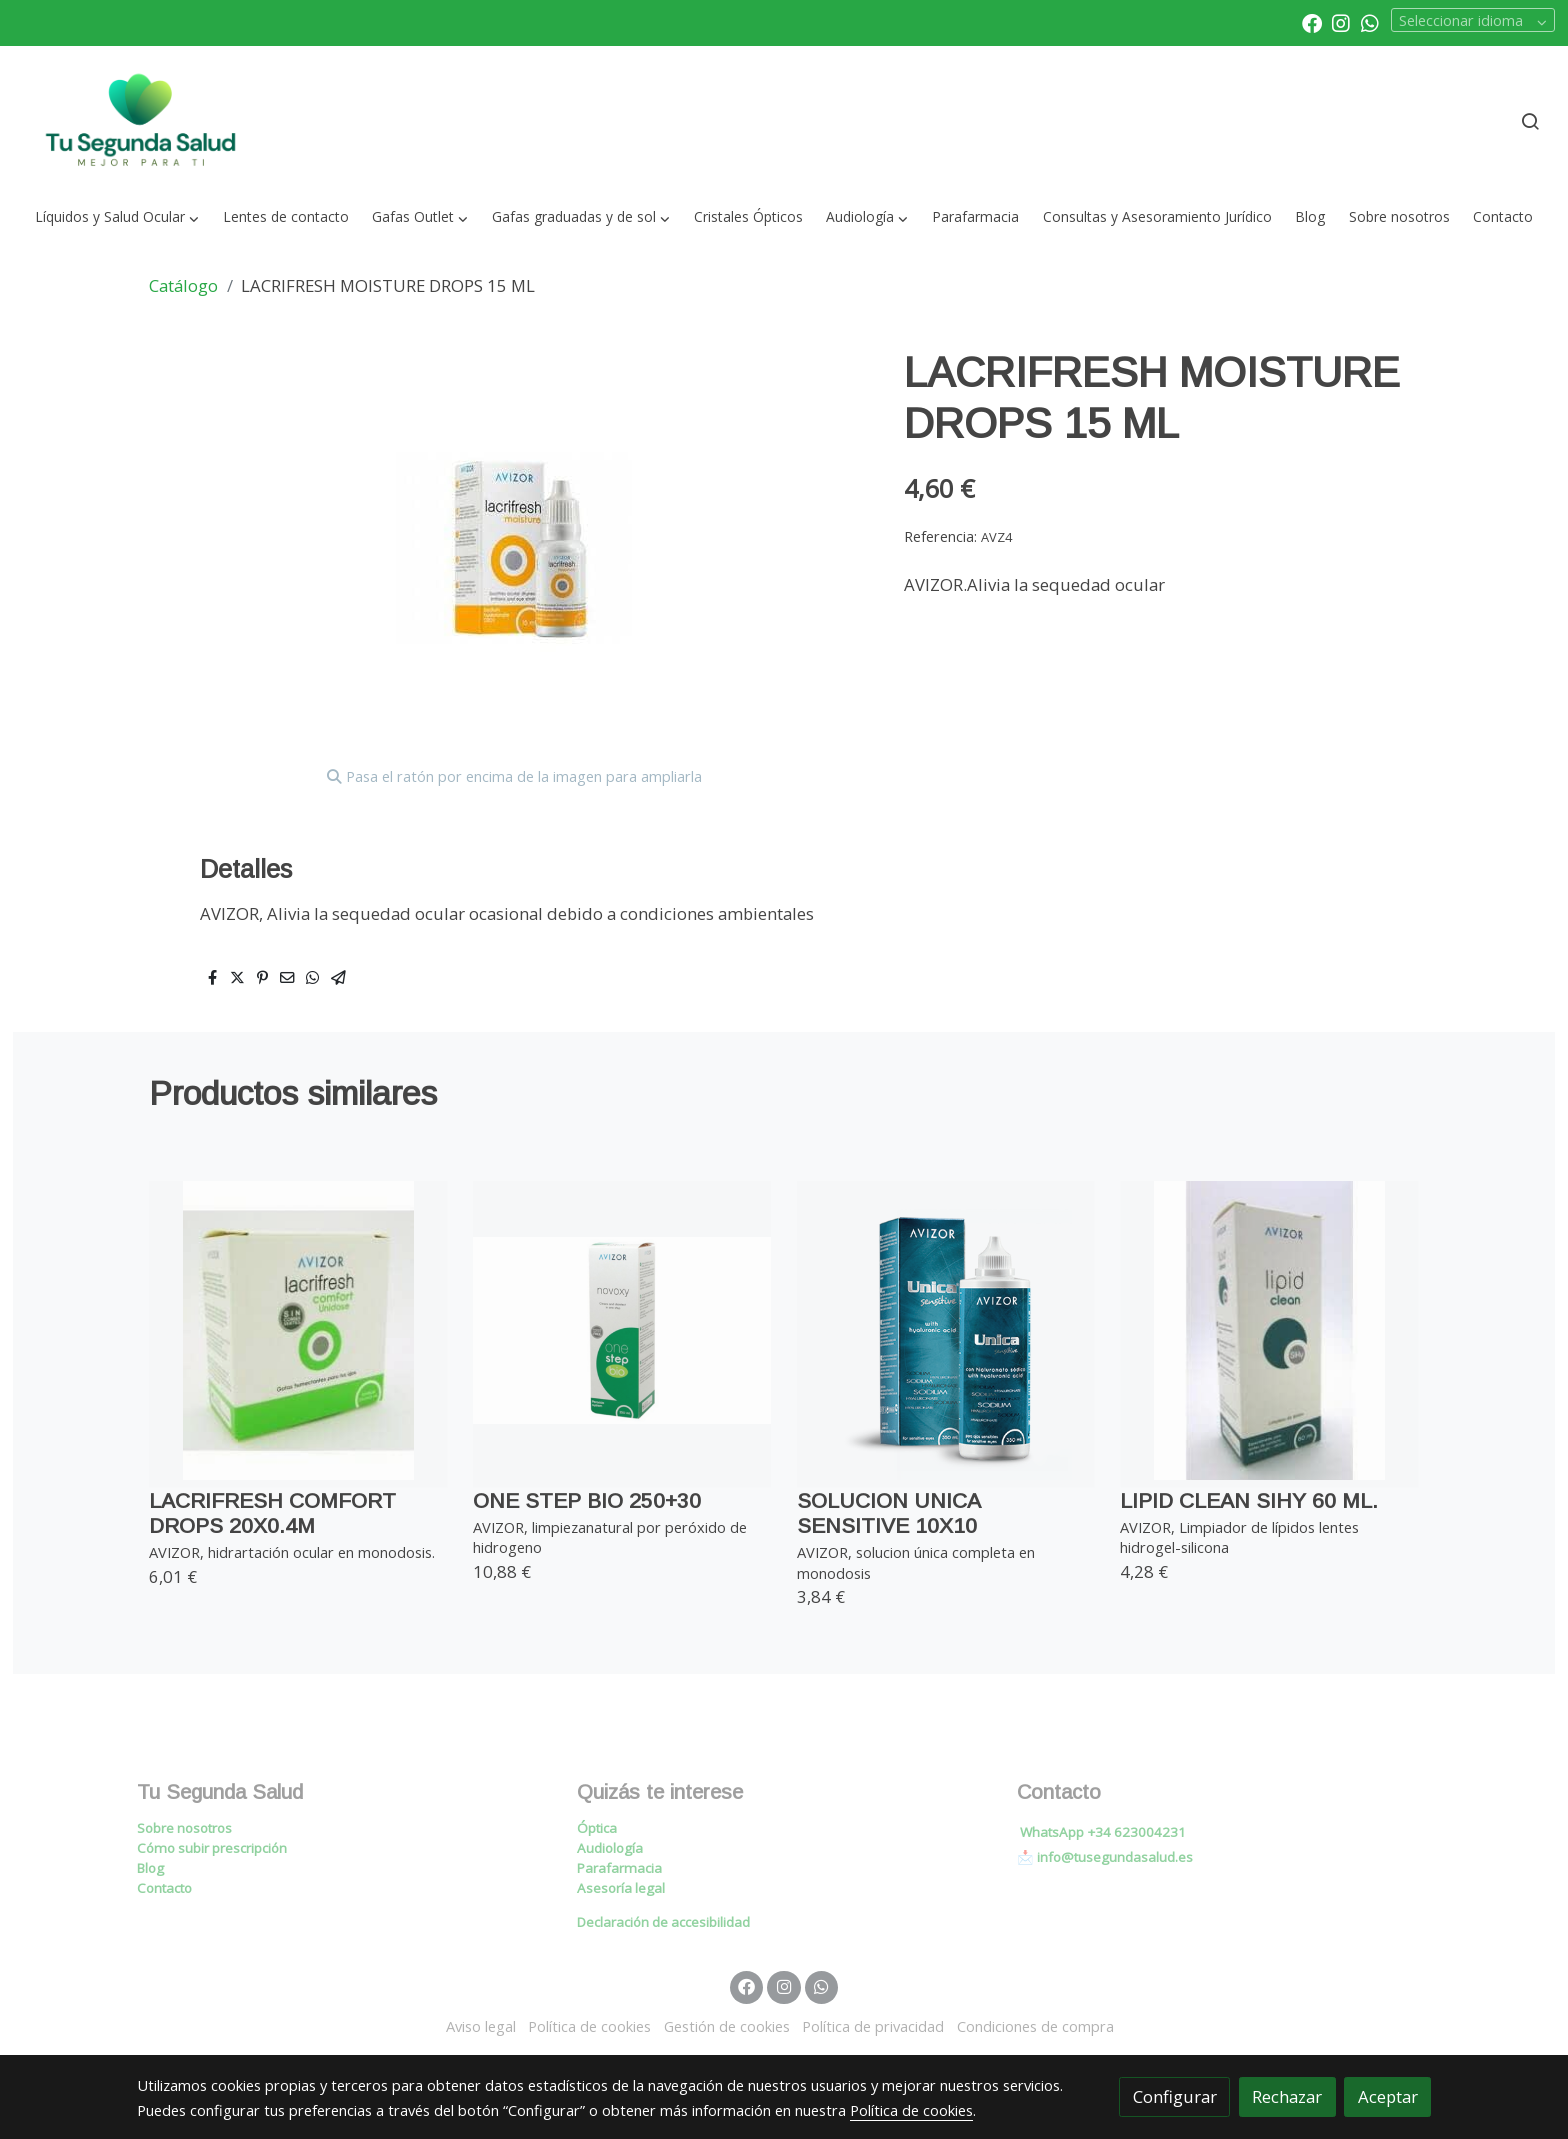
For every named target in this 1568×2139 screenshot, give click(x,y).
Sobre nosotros (184, 1828)
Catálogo (183, 285)
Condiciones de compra (1035, 2026)
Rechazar (1287, 2096)
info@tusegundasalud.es (1115, 1857)
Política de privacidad (873, 2026)
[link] (141, 121)
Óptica (597, 1828)
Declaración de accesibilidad (663, 1922)
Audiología (610, 1848)
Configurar (1175, 2096)
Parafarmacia (619, 1868)
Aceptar (1388, 2096)
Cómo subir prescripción (212, 1848)
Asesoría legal (621, 1888)
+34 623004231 (1136, 1832)
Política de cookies (589, 2026)
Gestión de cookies (727, 2026)
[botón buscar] (1530, 121)
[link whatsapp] (1370, 22)
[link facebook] (1312, 22)
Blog (150, 1868)
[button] (117, 217)
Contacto (164, 1888)
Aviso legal (481, 2026)
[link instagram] (1341, 22)
